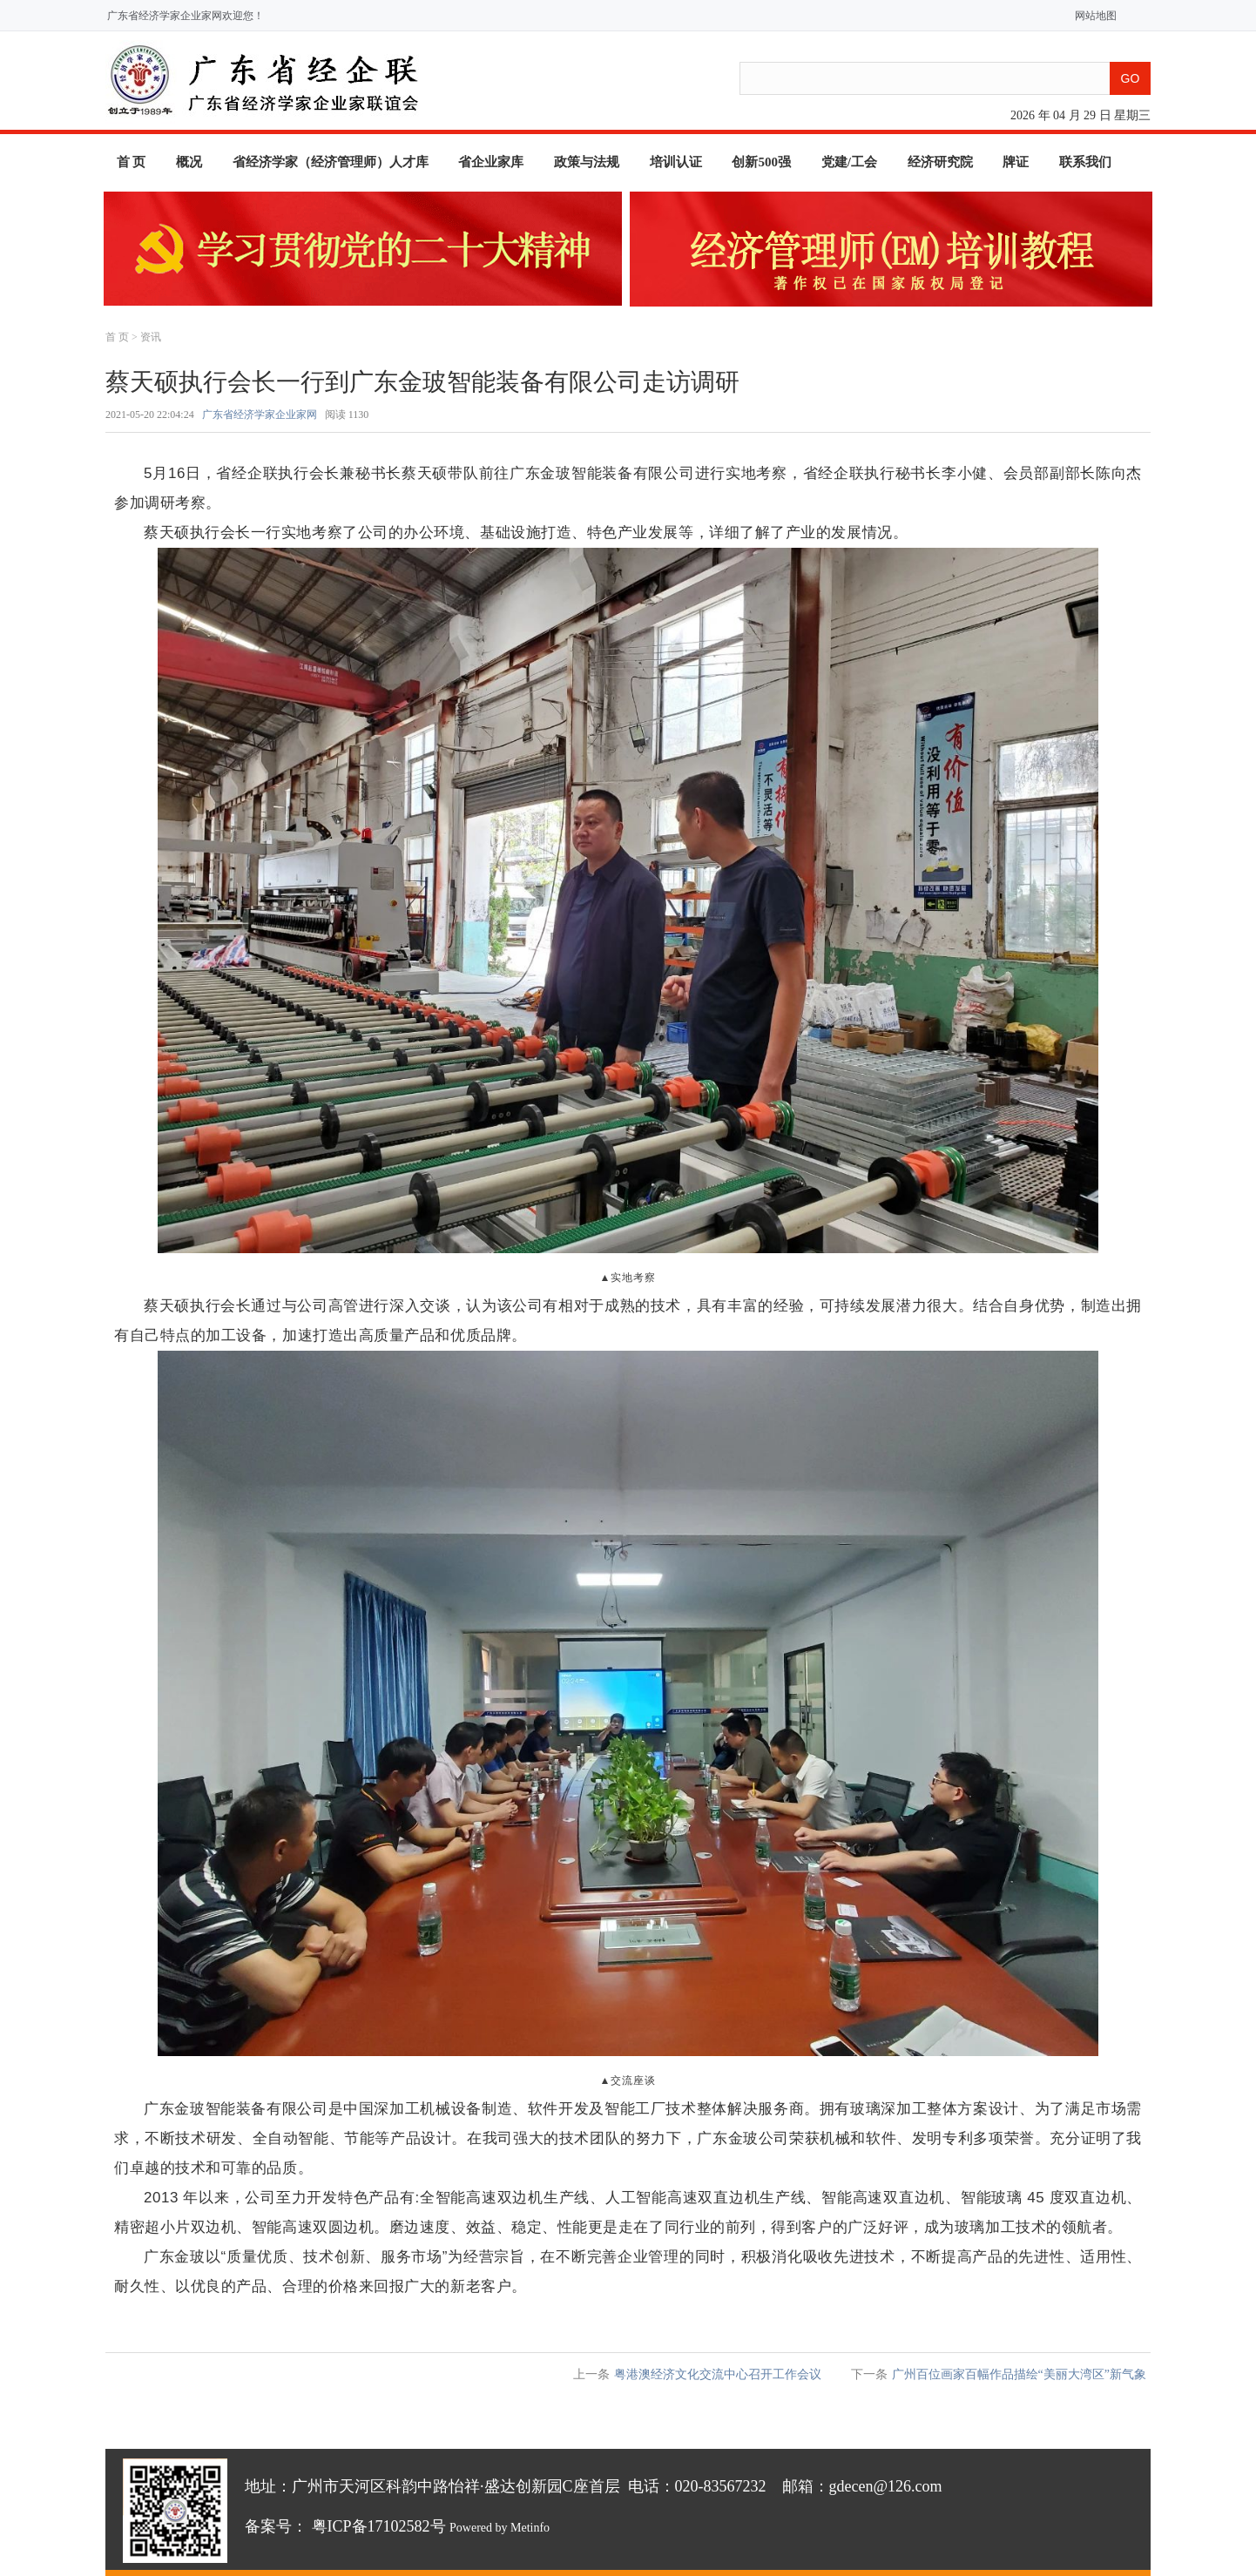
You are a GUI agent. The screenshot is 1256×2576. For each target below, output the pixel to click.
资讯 (150, 337)
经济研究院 (940, 162)
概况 (189, 162)
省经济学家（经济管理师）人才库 (331, 162)
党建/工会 (849, 162)
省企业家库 (490, 162)
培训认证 (676, 162)
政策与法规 (586, 162)
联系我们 (1085, 162)
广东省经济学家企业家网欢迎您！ (185, 16)
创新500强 (761, 162)
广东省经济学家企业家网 (259, 414)
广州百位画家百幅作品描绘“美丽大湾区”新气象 (1019, 2374)
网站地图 (1092, 16)
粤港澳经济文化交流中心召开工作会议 (717, 2374)
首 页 (131, 162)
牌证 (1016, 162)
